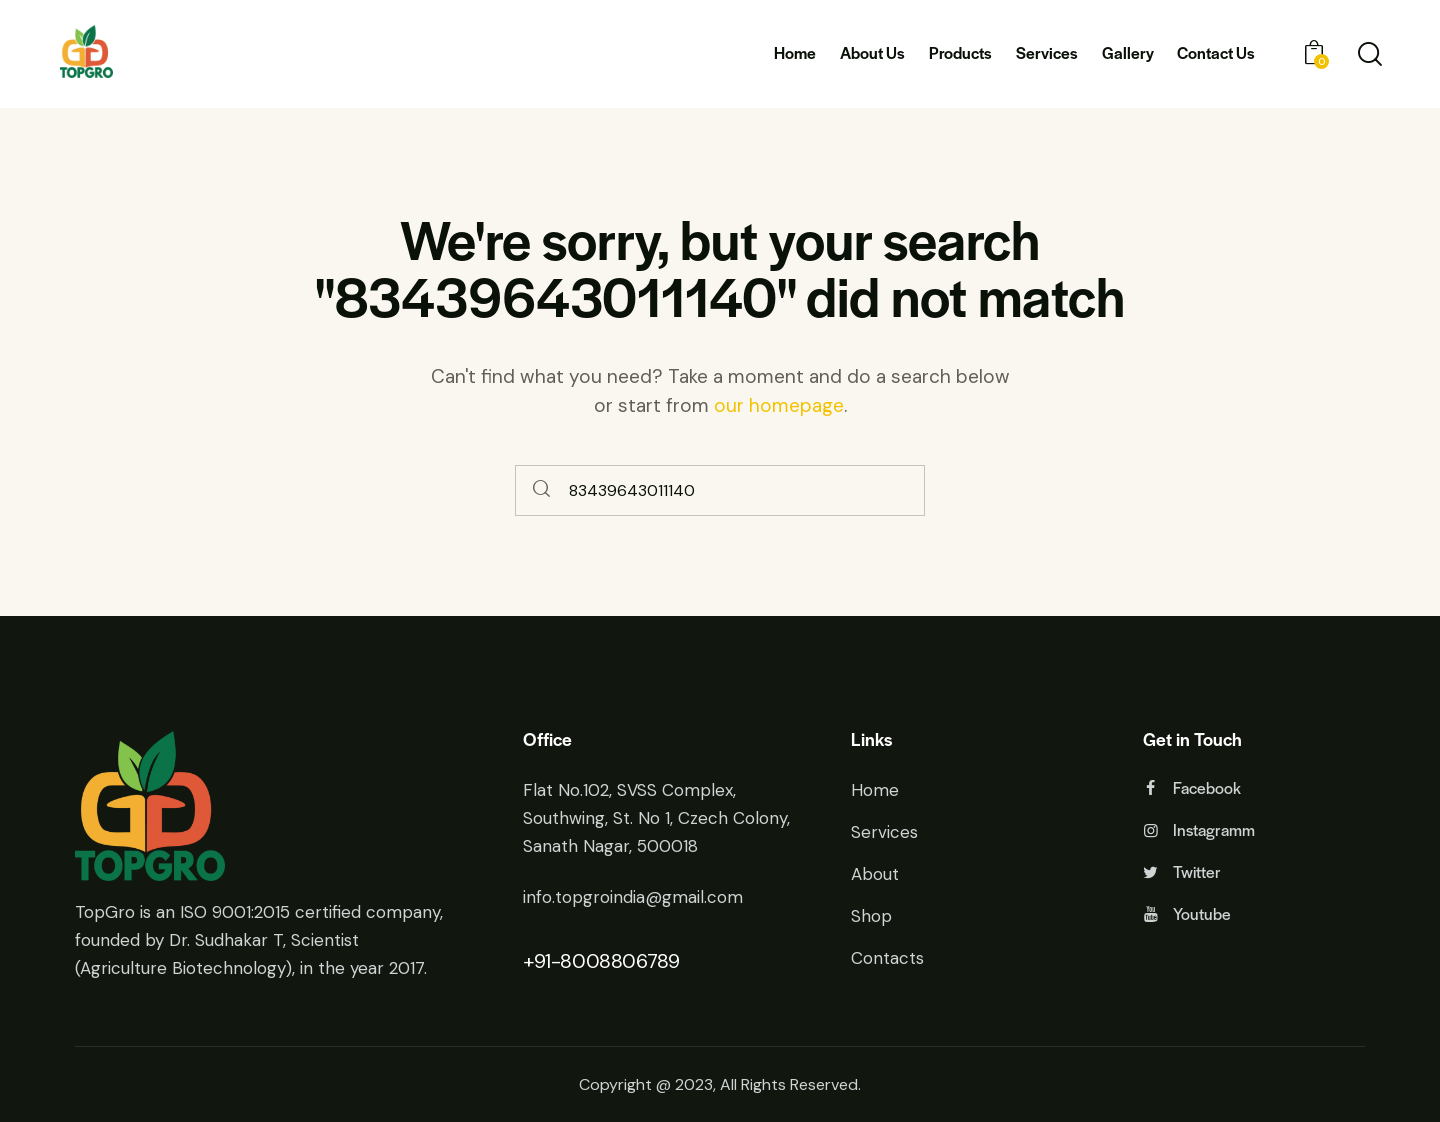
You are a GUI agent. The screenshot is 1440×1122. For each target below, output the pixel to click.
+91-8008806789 (601, 961)
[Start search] (542, 490)
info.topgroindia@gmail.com (633, 897)
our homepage (779, 405)
